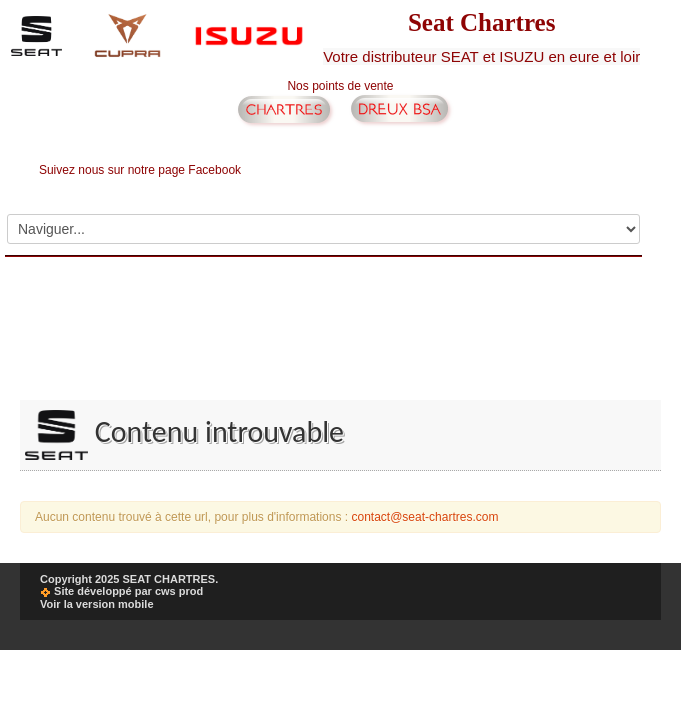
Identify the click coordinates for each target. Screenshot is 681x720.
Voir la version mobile (97, 604)
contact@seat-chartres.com (424, 517)
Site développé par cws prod (121, 591)
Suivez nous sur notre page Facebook (140, 170)
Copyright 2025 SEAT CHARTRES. (129, 579)
